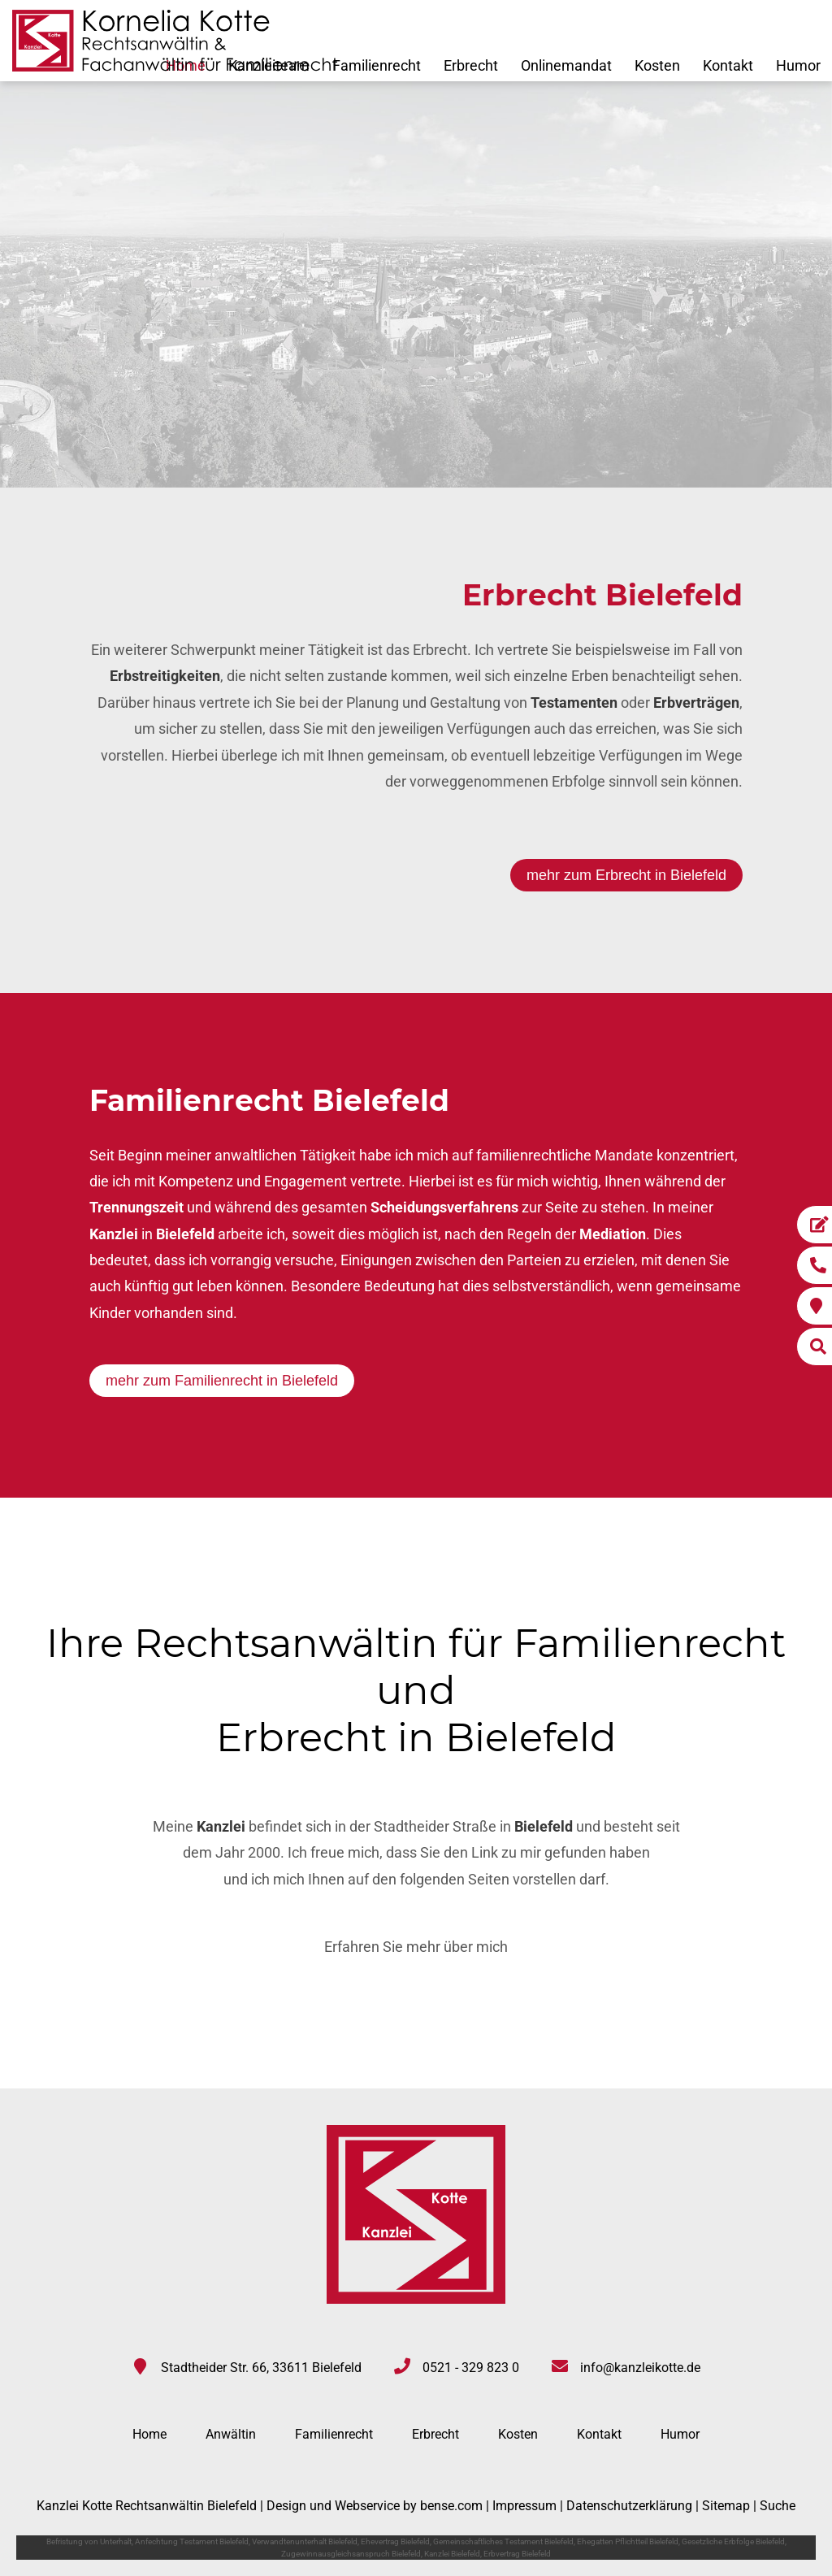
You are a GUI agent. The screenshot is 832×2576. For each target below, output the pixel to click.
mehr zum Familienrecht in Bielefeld (222, 1381)
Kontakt (728, 65)
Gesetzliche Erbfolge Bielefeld (733, 2541)
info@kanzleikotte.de (640, 2367)
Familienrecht (376, 65)
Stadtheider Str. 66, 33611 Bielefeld (261, 2367)
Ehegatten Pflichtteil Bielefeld (627, 2541)
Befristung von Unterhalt (89, 2541)
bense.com (451, 2505)
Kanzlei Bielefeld (452, 2553)
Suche (777, 2505)
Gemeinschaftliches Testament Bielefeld (503, 2541)
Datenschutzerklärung (629, 2505)
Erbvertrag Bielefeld (517, 2553)
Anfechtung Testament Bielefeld (192, 2541)
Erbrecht (471, 65)
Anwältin (231, 2434)
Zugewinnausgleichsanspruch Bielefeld (351, 2553)
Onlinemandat (566, 65)
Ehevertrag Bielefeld (395, 2541)
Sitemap (726, 2505)
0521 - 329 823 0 (470, 2367)
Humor (798, 65)
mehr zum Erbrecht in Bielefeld (626, 875)
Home (149, 2434)
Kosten (657, 65)
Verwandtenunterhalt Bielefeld (305, 2541)
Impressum (524, 2505)
